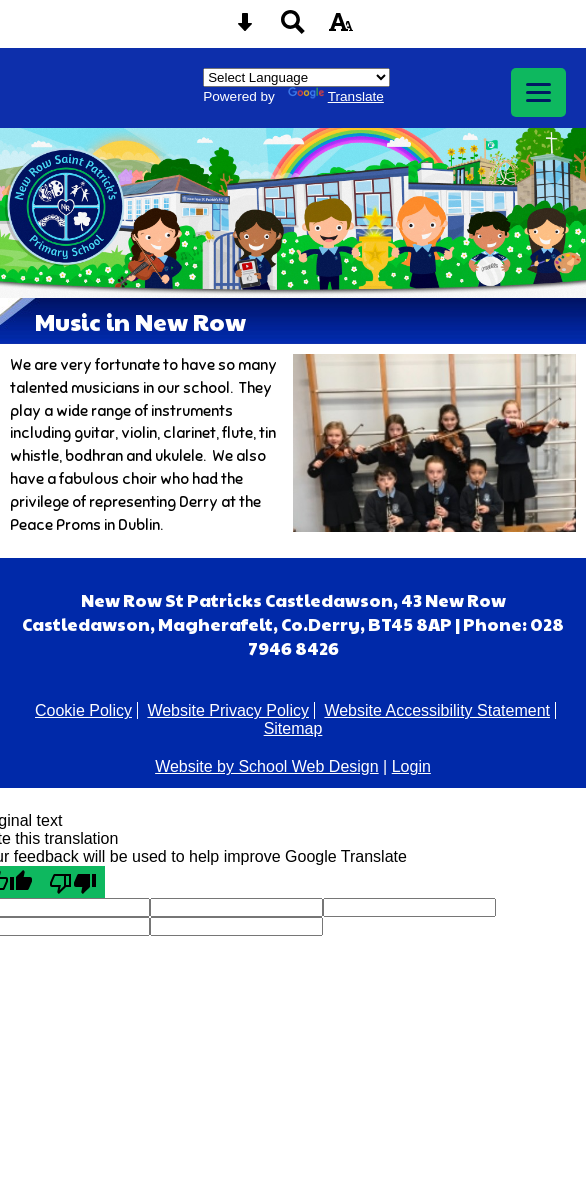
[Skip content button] (245, 28)
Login (411, 766)
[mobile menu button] (538, 92)
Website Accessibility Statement (437, 710)
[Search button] (293, 28)
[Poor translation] (73, 882)
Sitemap (293, 728)
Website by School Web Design (267, 766)
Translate (336, 96)
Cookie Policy (83, 710)
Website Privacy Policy (228, 710)
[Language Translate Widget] (296, 77)
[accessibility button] (341, 28)
